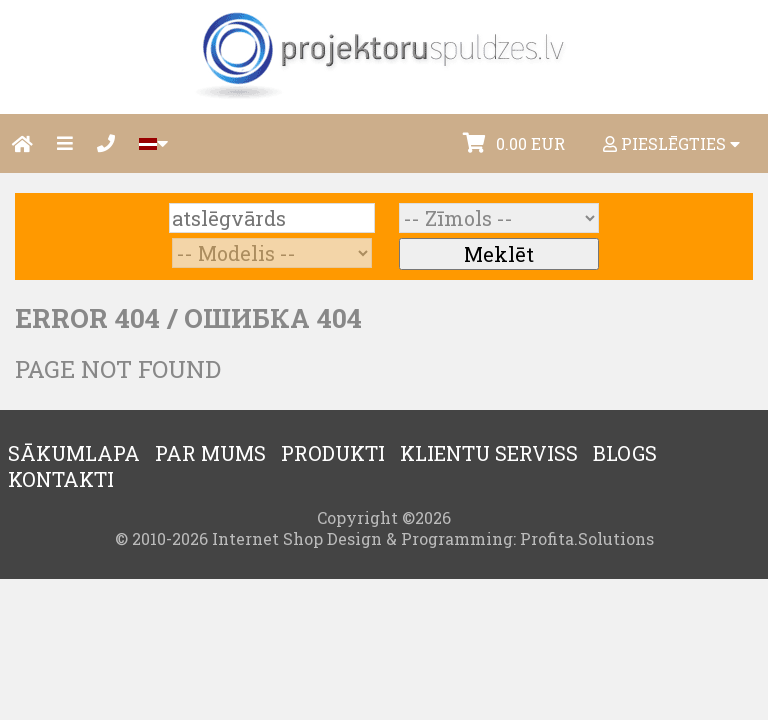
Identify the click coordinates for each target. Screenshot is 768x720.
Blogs (625, 453)
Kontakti (61, 479)
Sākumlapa (74, 453)
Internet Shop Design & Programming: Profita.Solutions (433, 538)
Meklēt (499, 254)
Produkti (333, 453)
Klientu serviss (489, 453)
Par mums (210, 453)
